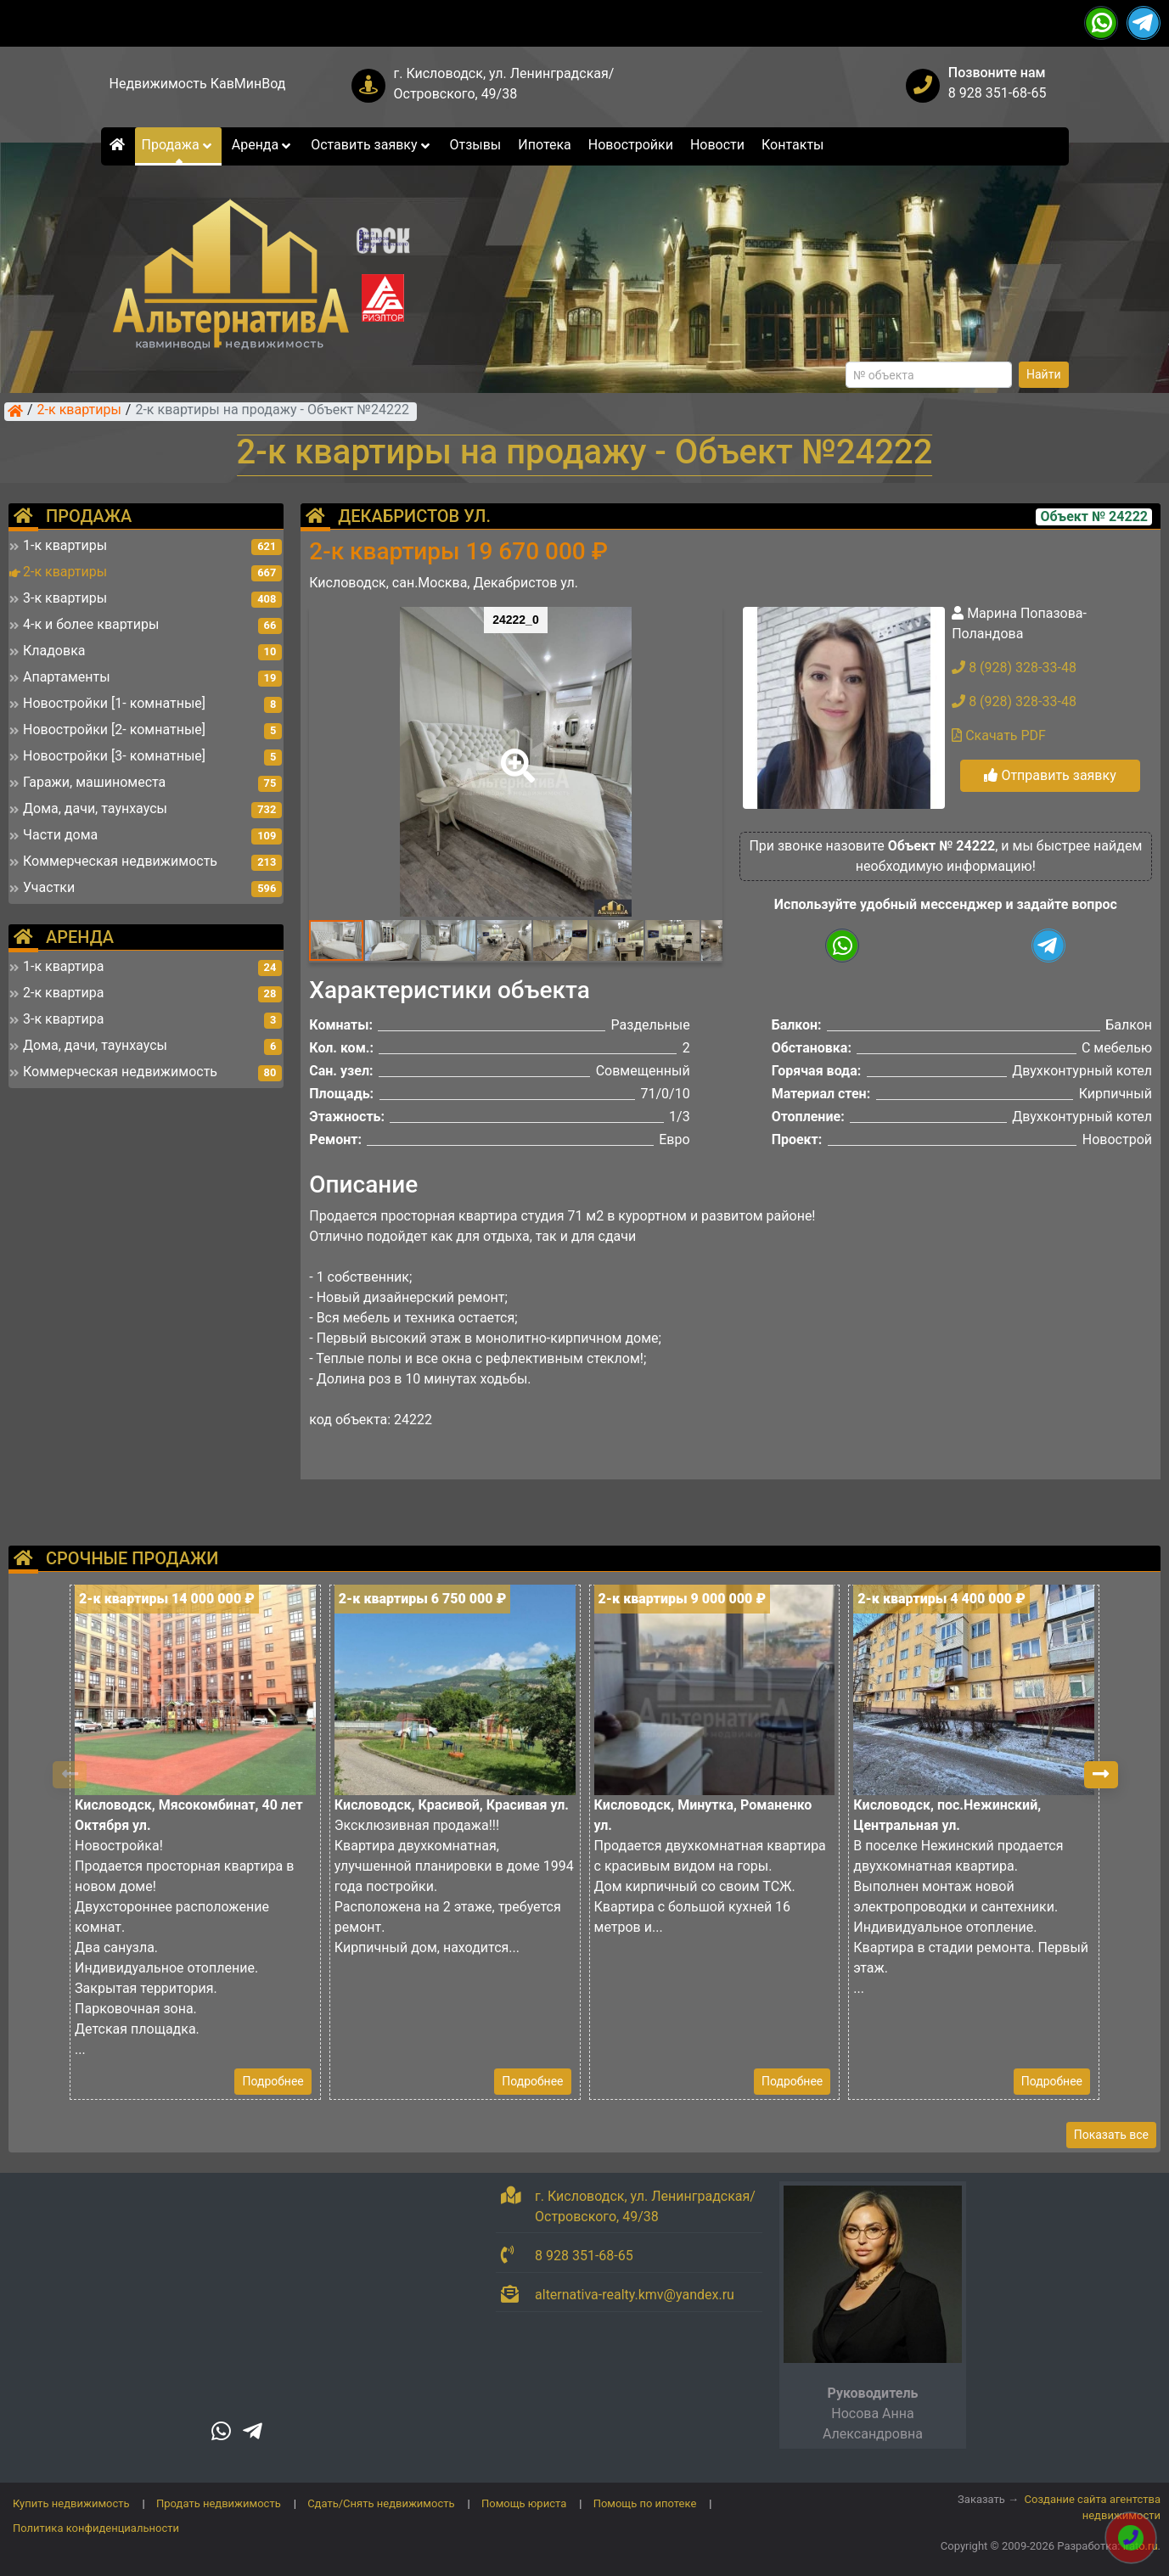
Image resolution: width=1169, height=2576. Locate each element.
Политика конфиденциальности (96, 2528)
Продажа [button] (178, 145)
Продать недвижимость (218, 2503)
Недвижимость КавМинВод (198, 84)
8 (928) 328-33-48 (1014, 667)
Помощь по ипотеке (645, 2503)
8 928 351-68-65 (997, 93)
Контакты (792, 145)
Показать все (1111, 2134)
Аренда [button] (263, 145)
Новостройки (630, 145)
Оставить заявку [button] (371, 145)
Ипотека (544, 145)
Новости (717, 145)
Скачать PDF (999, 735)
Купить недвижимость (71, 2503)
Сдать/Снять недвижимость (380, 2503)
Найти (1043, 374)
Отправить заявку (1050, 775)
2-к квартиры (79, 411)
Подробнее (272, 2081)
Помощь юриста (523, 2503)
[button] (514, 753)
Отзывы (475, 145)
